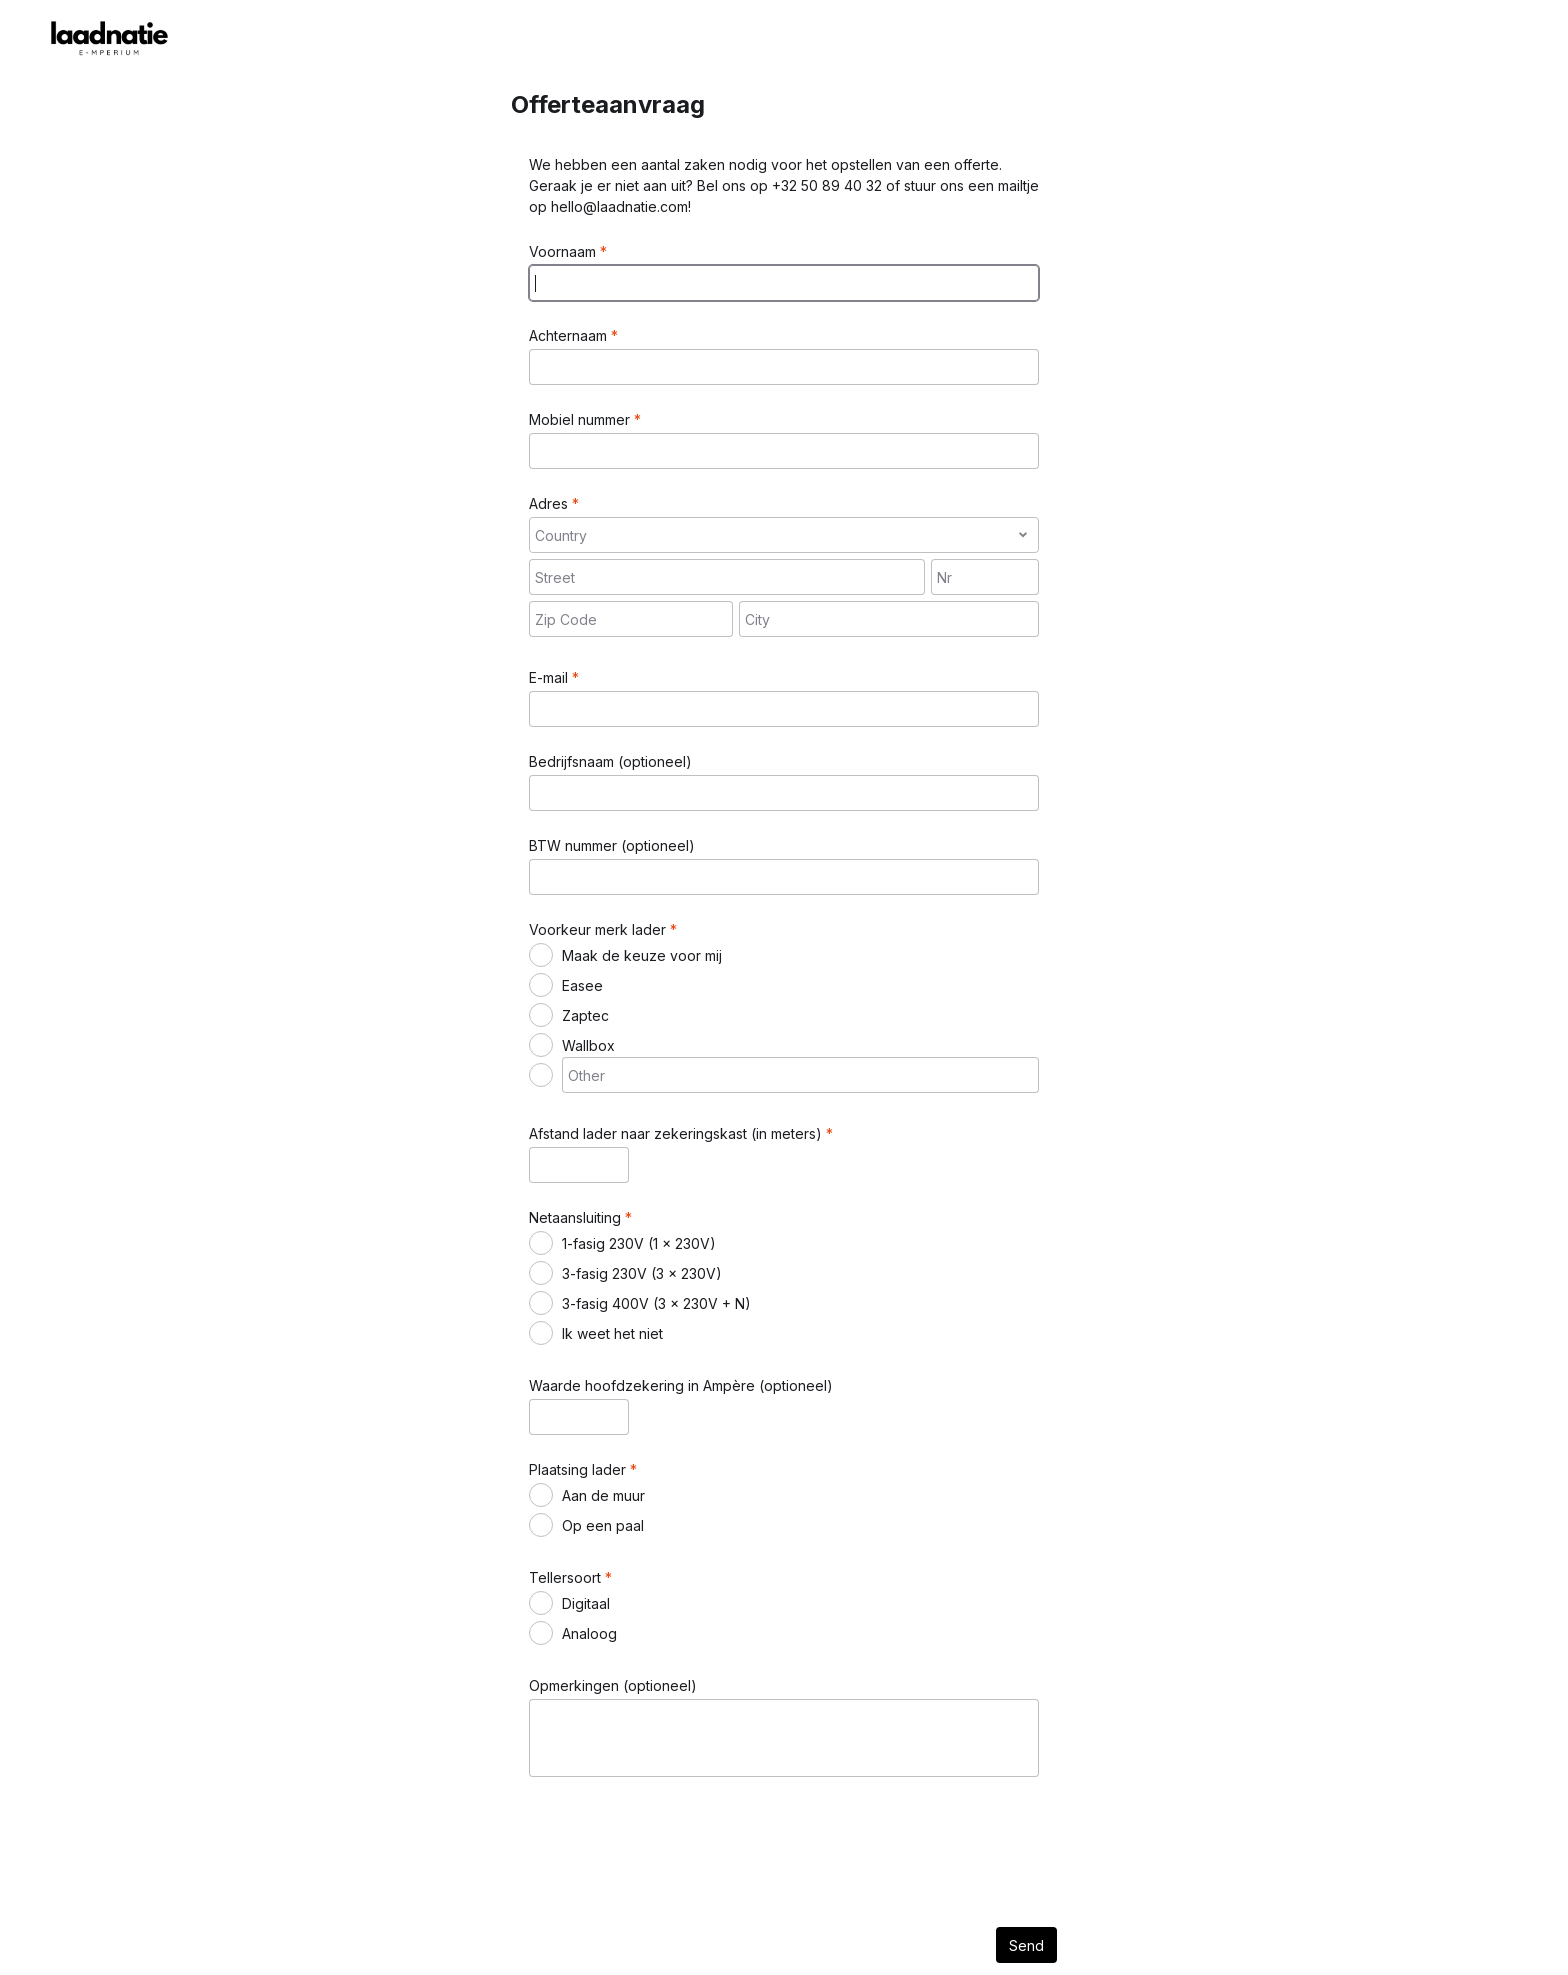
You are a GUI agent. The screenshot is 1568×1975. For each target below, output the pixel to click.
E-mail (550, 677)
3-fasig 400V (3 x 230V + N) (656, 1303)
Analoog (589, 1633)
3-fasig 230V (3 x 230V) (642, 1273)
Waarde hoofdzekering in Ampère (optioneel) (681, 1385)
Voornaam (564, 251)
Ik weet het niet (612, 1333)
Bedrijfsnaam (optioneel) (610, 761)
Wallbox (588, 1045)
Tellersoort (567, 1577)
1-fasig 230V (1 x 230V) (639, 1243)
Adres (550, 503)
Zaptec (585, 1015)
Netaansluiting (577, 1217)
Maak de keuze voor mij (642, 955)
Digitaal (586, 1603)
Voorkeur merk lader (599, 929)
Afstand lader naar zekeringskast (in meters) (677, 1133)
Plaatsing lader (579, 1469)
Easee (582, 985)
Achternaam (570, 335)
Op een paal (603, 1525)
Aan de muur (603, 1495)
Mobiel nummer (581, 419)
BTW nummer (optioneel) (612, 845)
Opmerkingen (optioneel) (613, 1685)
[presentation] (681, 1840)
